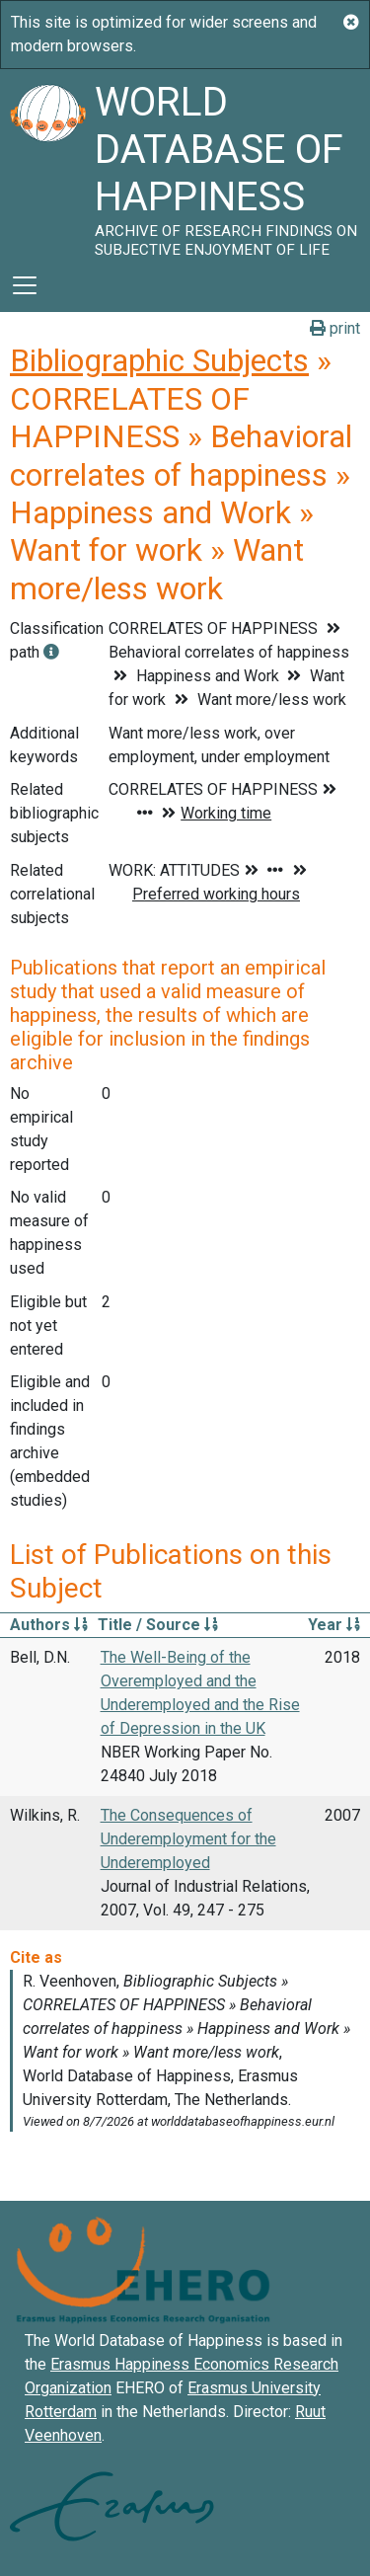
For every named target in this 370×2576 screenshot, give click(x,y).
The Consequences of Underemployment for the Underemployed (188, 1839)
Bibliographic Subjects (159, 360)
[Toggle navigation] (24, 285)
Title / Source (158, 1624)
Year (334, 1624)
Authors (49, 1624)
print (335, 328)
